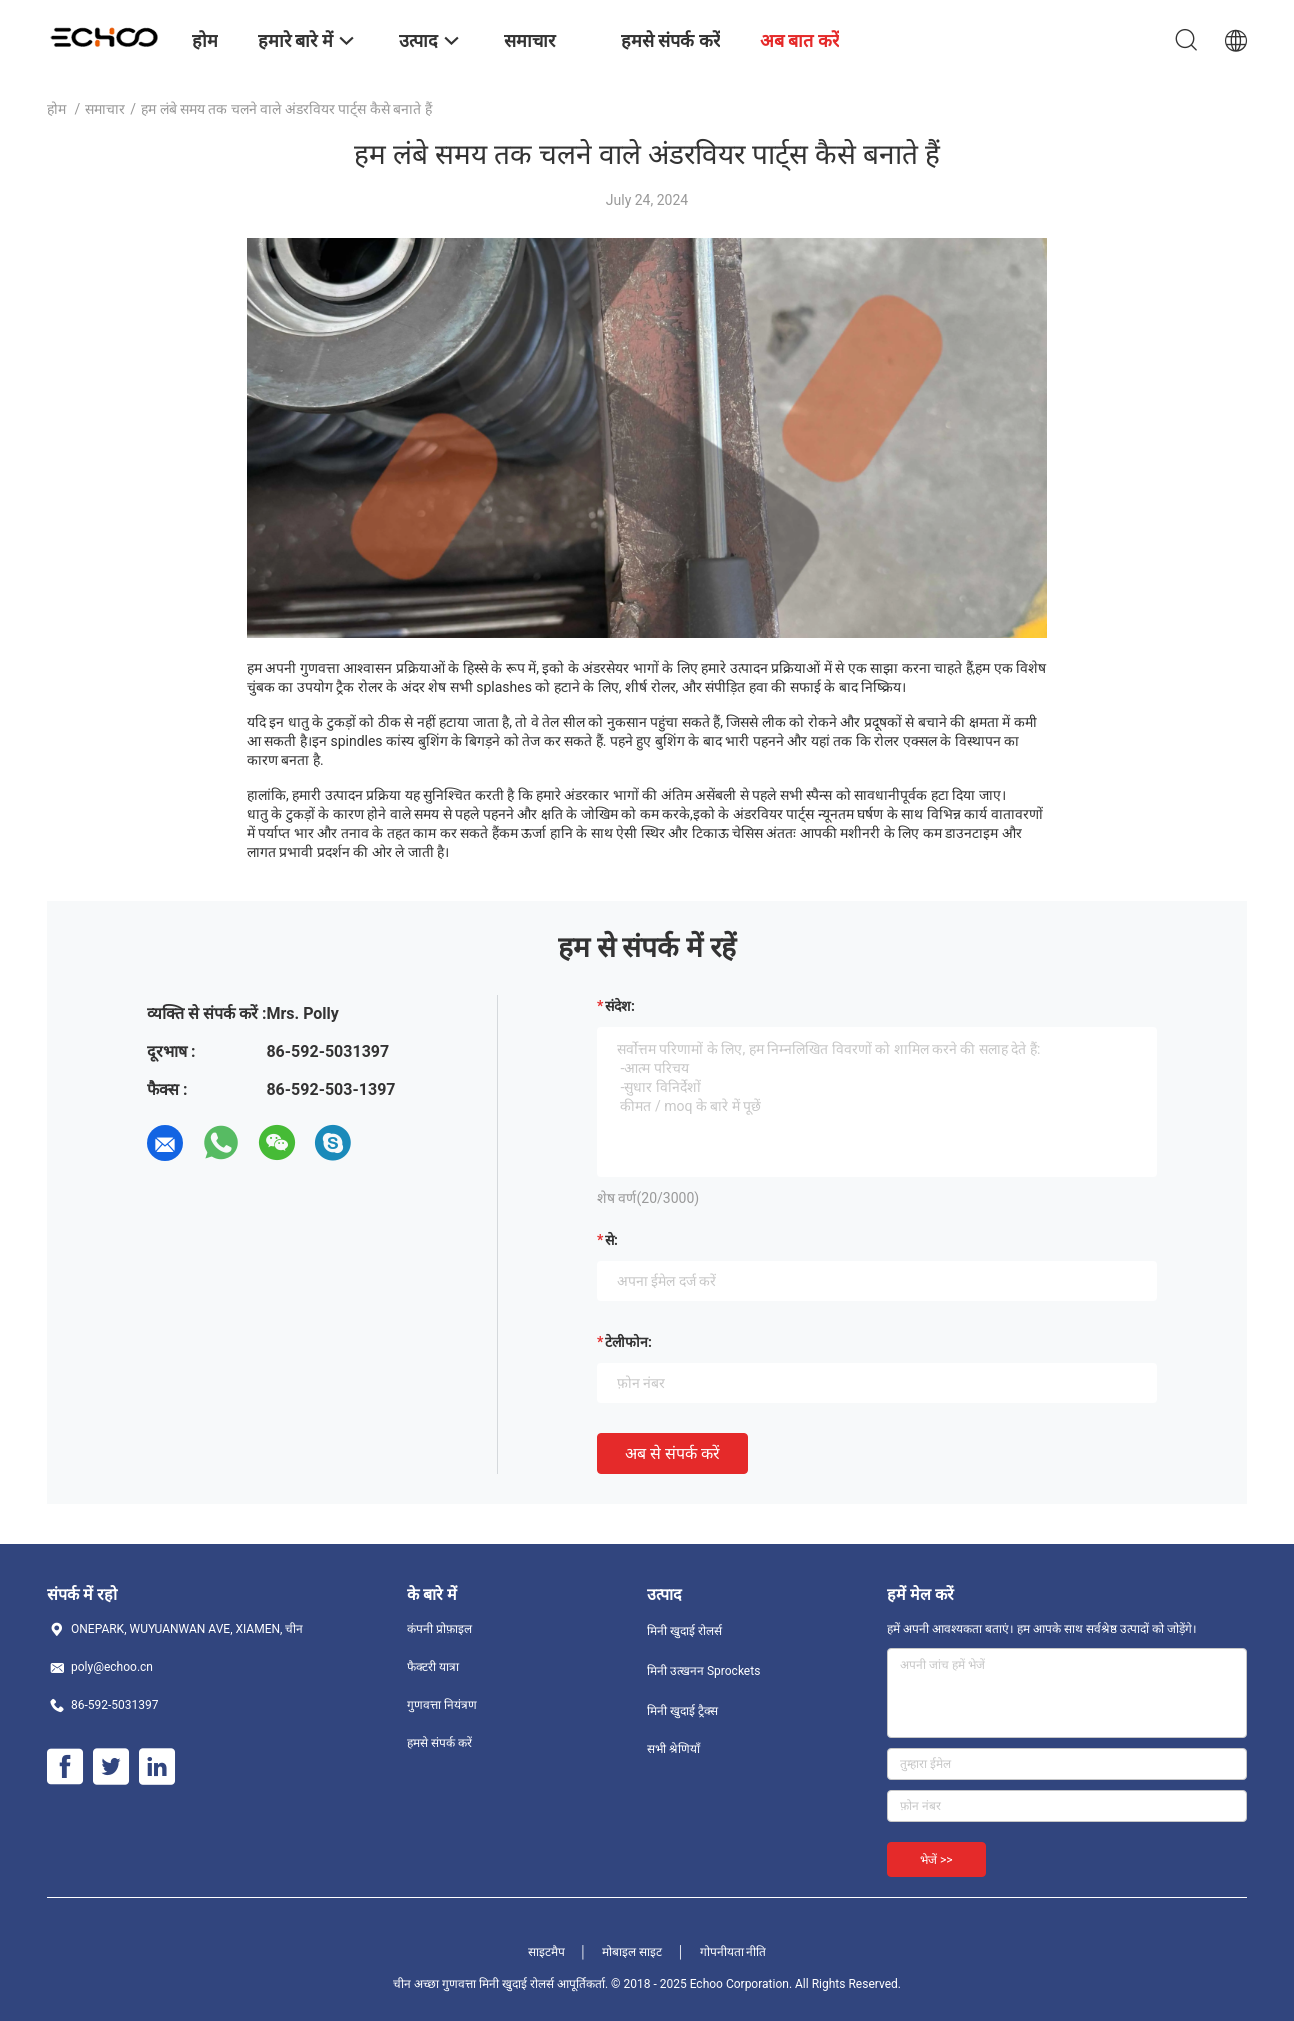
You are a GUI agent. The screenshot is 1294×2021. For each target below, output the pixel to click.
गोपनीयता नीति (733, 1952)
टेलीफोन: (628, 1342)
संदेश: (620, 1006)
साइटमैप (546, 1952)
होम (56, 109)
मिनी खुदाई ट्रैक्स (682, 1711)
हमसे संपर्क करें (439, 1743)
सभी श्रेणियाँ (673, 1749)
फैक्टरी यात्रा (433, 1667)
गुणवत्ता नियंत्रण (442, 1705)
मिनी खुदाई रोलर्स (684, 1631)
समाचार (105, 109)
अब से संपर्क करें (672, 1453)
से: (611, 1240)
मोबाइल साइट (632, 1952)
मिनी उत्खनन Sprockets (703, 1671)
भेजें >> (936, 1860)
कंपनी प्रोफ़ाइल (439, 1629)
